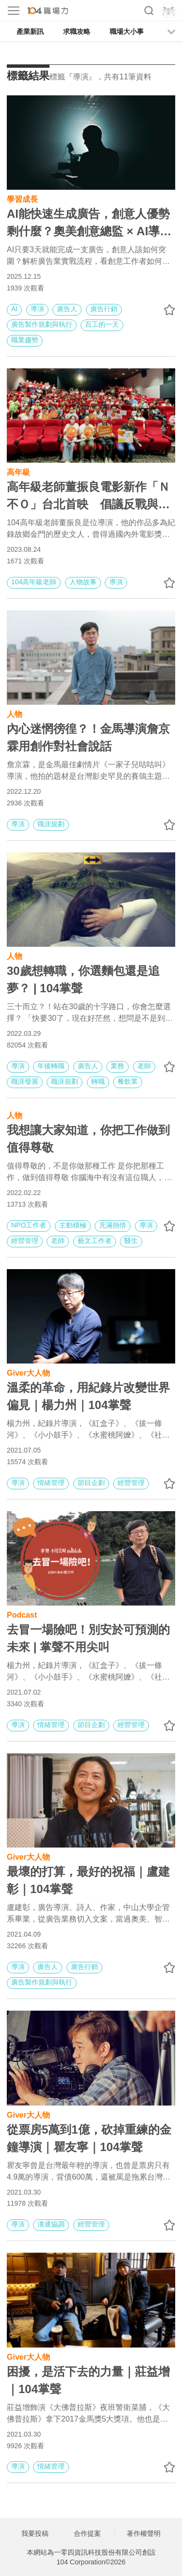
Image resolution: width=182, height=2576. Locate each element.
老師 (144, 1066)
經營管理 (24, 1240)
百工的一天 (102, 324)
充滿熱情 (112, 1225)
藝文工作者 (95, 1240)
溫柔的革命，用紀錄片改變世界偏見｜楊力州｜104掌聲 (88, 1396)
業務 (117, 1066)
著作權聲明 (144, 2533)
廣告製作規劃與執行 (41, 324)
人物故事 (83, 582)
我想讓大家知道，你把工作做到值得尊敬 (88, 1138)
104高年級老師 (33, 582)
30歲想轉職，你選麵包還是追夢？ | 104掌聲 (83, 979)
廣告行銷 (103, 309)
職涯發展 (24, 1081)
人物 (14, 713)
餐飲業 (127, 1081)
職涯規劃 (51, 824)
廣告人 (67, 309)
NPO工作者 (28, 1225)
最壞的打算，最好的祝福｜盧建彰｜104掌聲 (88, 1880)
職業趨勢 (24, 340)
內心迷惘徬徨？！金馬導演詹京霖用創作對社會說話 (88, 737)
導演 (37, 309)
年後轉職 (51, 1066)
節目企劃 (91, 1482)
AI (14, 309)
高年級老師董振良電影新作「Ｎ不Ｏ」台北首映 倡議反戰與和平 (88, 496)
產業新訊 (30, 31)
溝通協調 (51, 2224)
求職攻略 (76, 31)
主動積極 (72, 1225)
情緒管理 (51, 1482)
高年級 (18, 471)
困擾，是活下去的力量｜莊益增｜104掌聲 (88, 2380)
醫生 (131, 1240)
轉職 (98, 1081)
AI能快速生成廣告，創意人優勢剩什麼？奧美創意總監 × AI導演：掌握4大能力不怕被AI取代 (88, 223)
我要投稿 (35, 2533)
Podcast (22, 1614)
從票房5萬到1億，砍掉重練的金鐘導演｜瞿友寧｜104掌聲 (89, 2138)
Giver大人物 (28, 1372)
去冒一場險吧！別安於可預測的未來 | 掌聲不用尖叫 (88, 1638)
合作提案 (87, 2533)
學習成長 (22, 198)
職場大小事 (127, 31)
